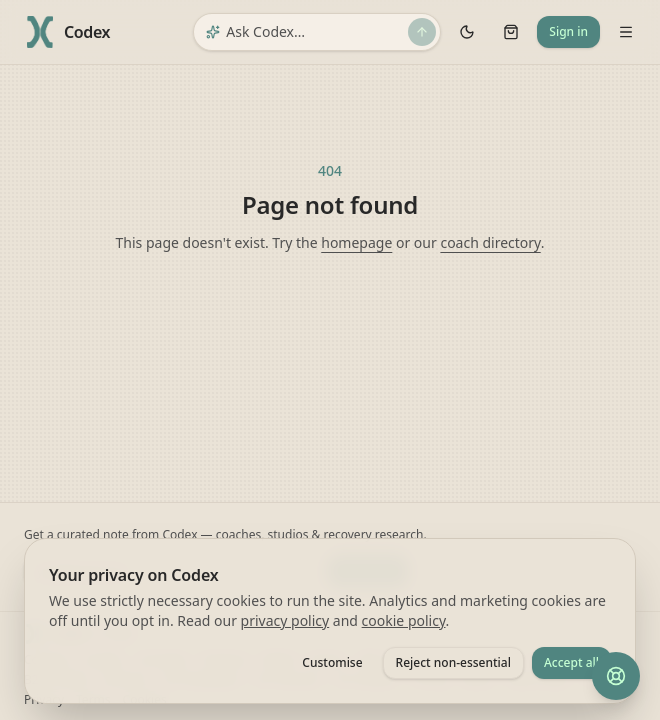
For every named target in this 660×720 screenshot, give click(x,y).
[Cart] (511, 32)
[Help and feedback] (616, 676)
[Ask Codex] (314, 32)
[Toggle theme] (467, 32)
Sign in (568, 31)
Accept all (571, 662)
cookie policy (404, 620)
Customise (332, 662)
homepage (356, 242)
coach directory (490, 242)
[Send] (422, 32)
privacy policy (285, 620)
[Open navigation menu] (626, 32)
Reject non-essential (453, 662)
